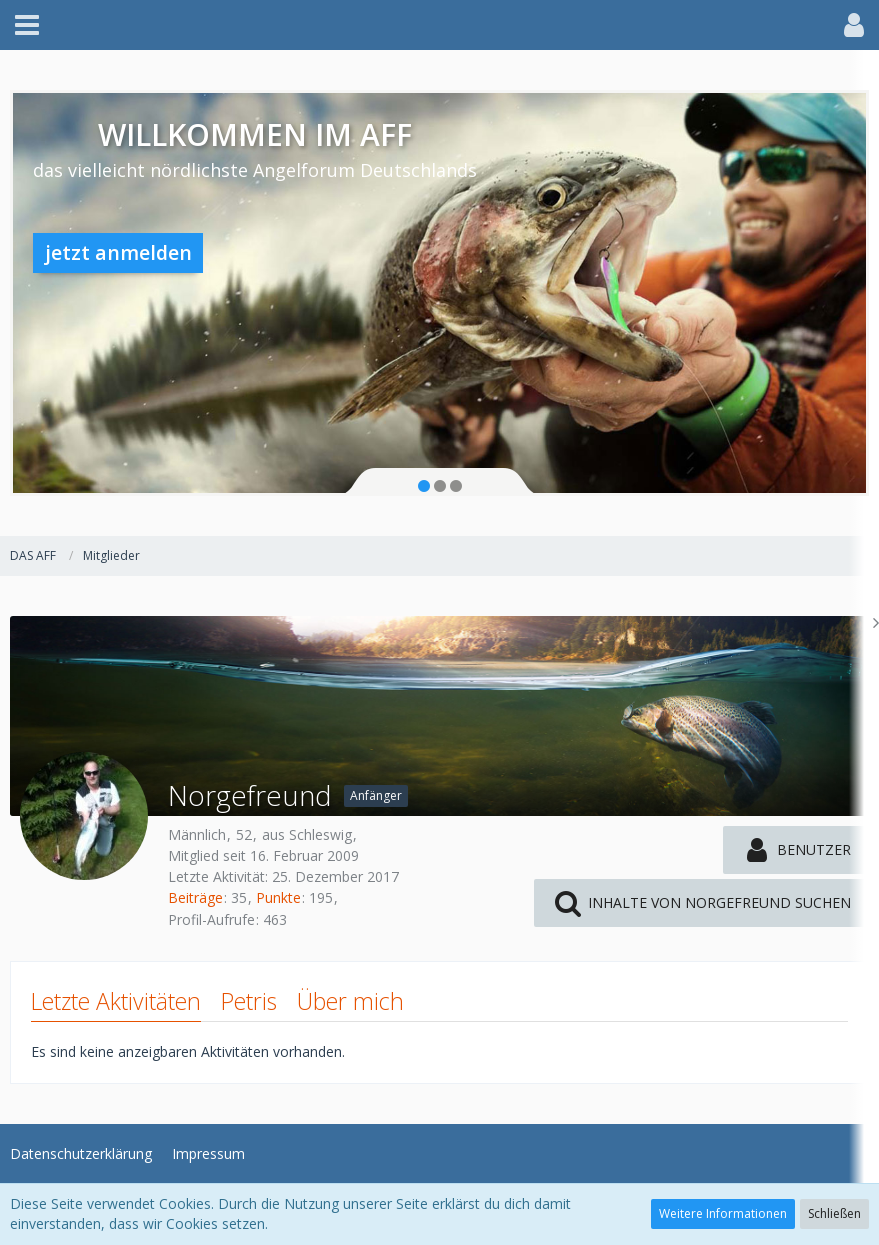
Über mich (350, 1001)
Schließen (834, 1213)
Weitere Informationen (723, 1213)
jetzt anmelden (118, 252)
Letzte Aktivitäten (116, 1001)
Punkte (278, 897)
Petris (249, 1001)
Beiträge (195, 897)
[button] (27, 25)
